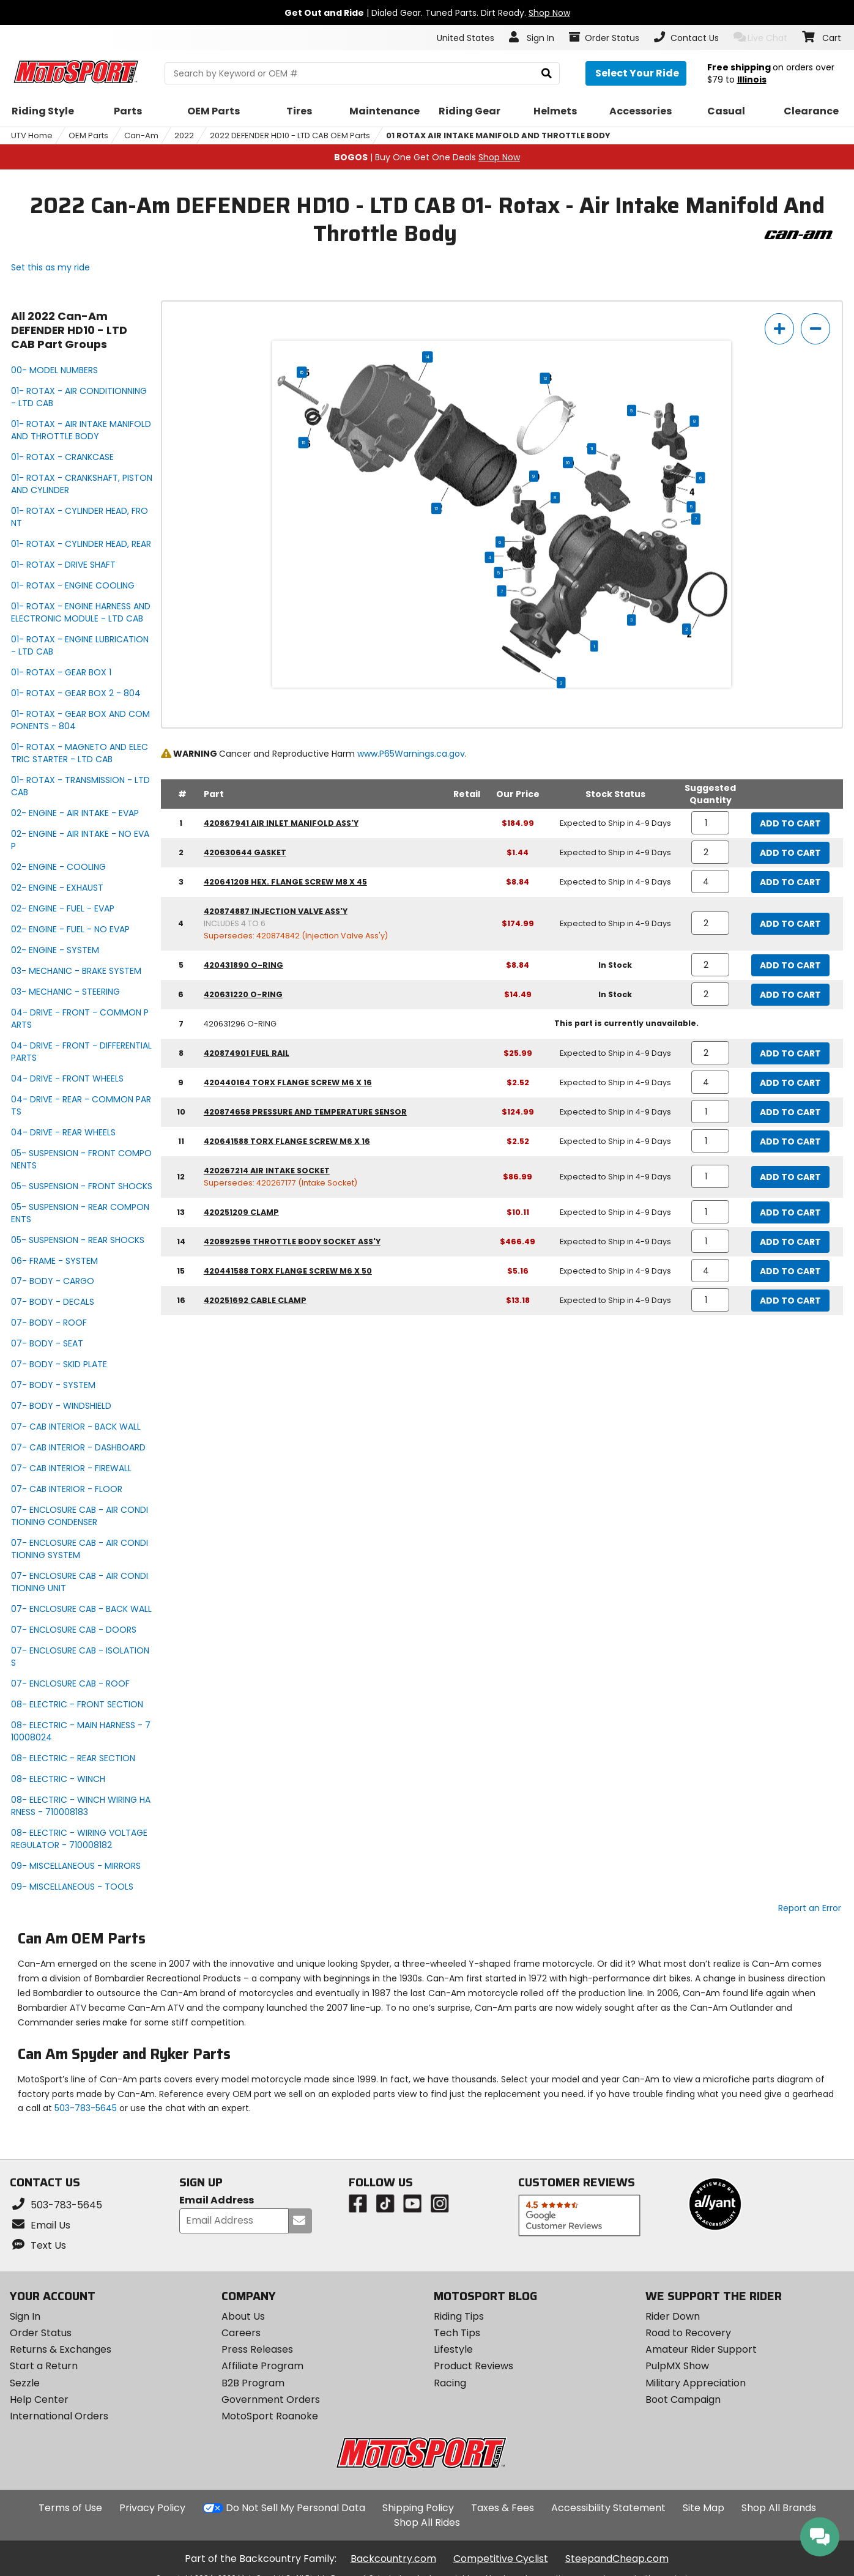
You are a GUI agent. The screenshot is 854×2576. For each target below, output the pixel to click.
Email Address (216, 2200)
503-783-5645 (85, 2108)
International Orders (59, 2416)
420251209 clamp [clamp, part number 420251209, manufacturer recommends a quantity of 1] (241, 1212)
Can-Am (141, 135)
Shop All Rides (427, 2522)
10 (568, 462)
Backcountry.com (393, 2559)
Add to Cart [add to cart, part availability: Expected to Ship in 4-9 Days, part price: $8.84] (790, 882)
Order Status (41, 2333)
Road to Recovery (688, 2333)
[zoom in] (779, 328)
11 (592, 449)
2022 (184, 135)
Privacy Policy (152, 2508)
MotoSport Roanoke (269, 2416)
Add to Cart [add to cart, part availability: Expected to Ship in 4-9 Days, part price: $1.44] (790, 853)
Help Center (39, 2399)
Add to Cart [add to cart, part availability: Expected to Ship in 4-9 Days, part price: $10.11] (790, 1212)
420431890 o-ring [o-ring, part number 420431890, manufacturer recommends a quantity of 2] (243, 965)
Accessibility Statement (608, 2508)
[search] (546, 74)
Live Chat (760, 37)
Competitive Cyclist (500, 2559)
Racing (450, 2383)
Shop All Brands (778, 2508)
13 (545, 379)
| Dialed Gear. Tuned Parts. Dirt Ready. (427, 13)
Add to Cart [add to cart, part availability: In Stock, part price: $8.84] (790, 965)
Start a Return (44, 2366)
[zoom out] (815, 328)
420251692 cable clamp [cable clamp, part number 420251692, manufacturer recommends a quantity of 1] (255, 1300)
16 (304, 443)
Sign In (25, 2316)
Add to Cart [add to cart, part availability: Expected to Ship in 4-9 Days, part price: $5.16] (790, 1271)
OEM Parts (88, 135)
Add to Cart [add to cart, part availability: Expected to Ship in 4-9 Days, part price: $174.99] (790, 924)
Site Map (703, 2508)
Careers (241, 2333)
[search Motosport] (362, 73)
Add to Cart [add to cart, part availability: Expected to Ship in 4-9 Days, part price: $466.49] (790, 1242)
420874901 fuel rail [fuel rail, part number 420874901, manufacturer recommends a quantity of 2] (246, 1053)
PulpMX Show (677, 2366)
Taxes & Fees (502, 2508)
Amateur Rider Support (701, 2349)
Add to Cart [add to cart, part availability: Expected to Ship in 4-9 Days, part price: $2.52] (790, 1083)
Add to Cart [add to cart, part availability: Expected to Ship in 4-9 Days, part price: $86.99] (790, 1177)
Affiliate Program (262, 2366)
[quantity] (710, 822)
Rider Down (672, 2316)
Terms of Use (70, 2508)
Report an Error (809, 1908)
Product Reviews (473, 2366)
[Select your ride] (635, 73)
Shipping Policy (418, 2508)
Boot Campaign (683, 2399)
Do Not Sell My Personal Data (295, 2508)
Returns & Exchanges (60, 2349)
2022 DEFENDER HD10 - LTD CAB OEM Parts (290, 135)
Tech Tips (457, 2333)
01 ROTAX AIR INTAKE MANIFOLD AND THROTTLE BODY (498, 135)
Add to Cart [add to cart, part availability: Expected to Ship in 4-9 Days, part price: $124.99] (790, 1112)
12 (437, 508)
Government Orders (270, 2399)
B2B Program (252, 2383)
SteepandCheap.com (617, 2559)
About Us (243, 2316)
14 (428, 357)
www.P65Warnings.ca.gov (411, 754)
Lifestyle (453, 2349)
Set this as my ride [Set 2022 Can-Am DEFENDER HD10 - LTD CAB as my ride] (50, 267)
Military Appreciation (695, 2383)
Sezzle (25, 2383)
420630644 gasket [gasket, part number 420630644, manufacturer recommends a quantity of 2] (245, 852)
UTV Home (32, 135)
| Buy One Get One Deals (427, 157)
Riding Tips (459, 2316)
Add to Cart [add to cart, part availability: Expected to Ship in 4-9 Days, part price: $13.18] (790, 1300)
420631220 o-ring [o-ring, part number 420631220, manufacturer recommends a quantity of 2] (243, 994)
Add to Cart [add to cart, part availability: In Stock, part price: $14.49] (790, 995)
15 (302, 372)
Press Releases (257, 2349)
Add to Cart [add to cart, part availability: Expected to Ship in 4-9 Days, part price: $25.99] (790, 1053)
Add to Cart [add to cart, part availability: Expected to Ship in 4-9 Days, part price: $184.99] (790, 823)
